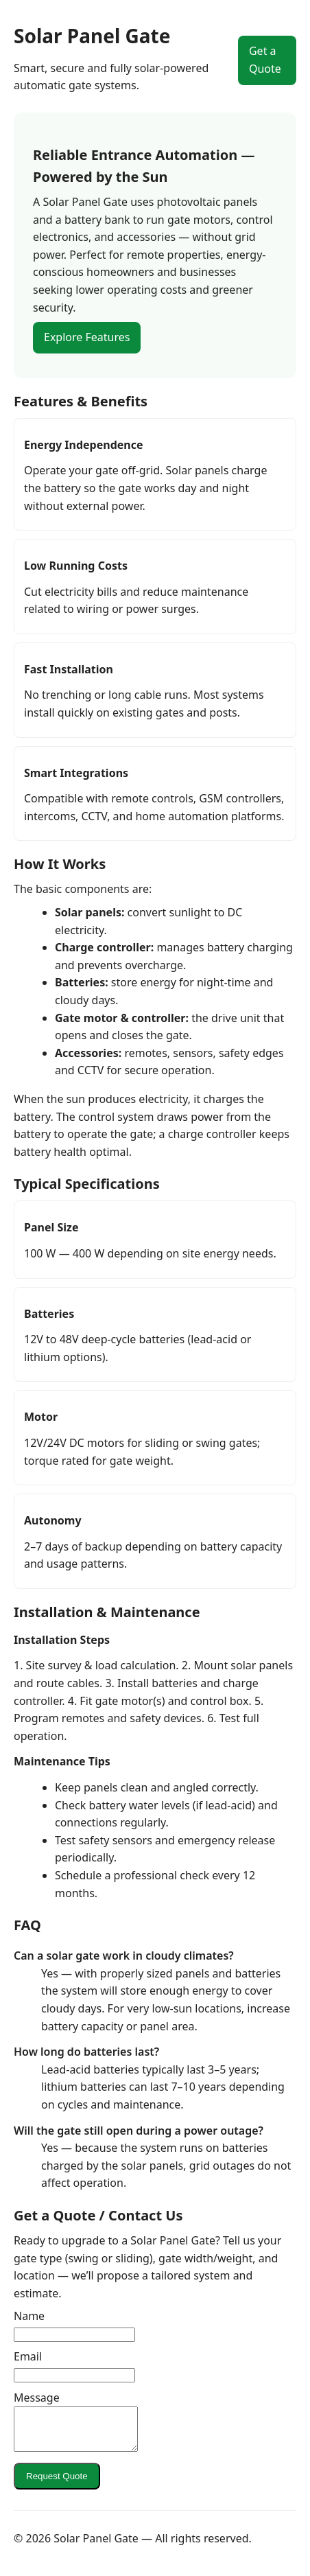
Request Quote (57, 2484)
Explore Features (87, 337)
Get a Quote (265, 59)
